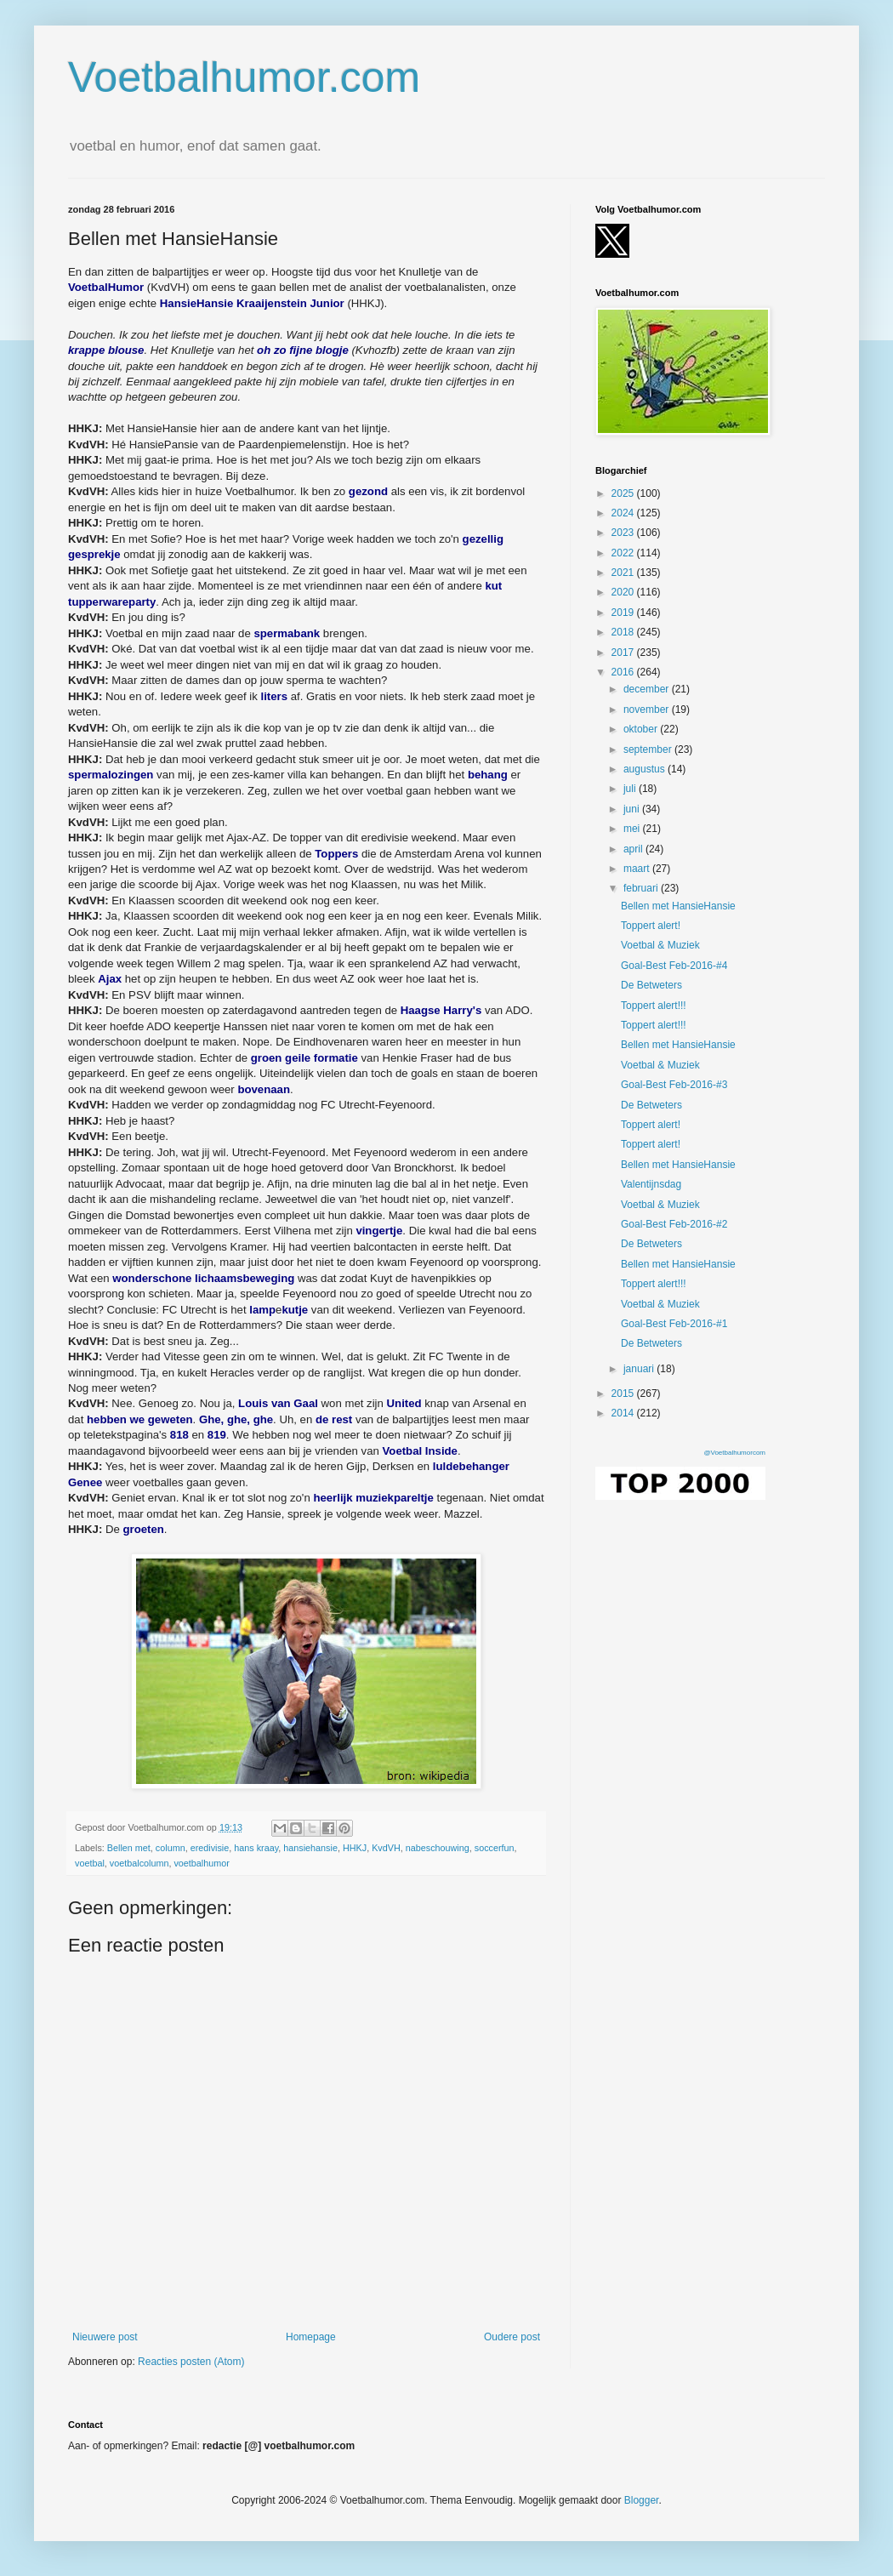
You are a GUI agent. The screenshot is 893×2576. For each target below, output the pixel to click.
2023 (624, 533)
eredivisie (210, 1848)
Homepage (311, 2337)
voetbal (90, 1863)
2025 (624, 493)
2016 (624, 672)
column (170, 1848)
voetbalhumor (201, 1863)
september (648, 749)
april (634, 849)
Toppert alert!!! (653, 1006)
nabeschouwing (437, 1848)
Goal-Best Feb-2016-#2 (674, 1224)
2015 (624, 1393)
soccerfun (495, 1848)
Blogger (641, 2500)
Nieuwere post (105, 2337)
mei (633, 829)
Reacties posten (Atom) (191, 2362)
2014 (624, 1413)
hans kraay (256, 1848)
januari (640, 1369)
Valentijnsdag (651, 1184)
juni (632, 809)
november (647, 709)
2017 (624, 652)
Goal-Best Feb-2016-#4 (674, 966)
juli (631, 789)
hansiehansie (310, 1848)
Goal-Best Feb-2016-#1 (674, 1324)
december (647, 689)
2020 (624, 592)
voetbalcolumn (139, 1863)
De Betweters (651, 985)
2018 (624, 632)
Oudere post (512, 2337)
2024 (624, 513)
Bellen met (129, 1848)
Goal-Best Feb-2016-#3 (674, 1085)
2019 (624, 612)
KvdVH (386, 1848)
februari (642, 888)
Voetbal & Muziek (660, 945)
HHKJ (355, 1848)
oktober (641, 729)
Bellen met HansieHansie (678, 906)
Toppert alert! (650, 926)
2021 (624, 572)
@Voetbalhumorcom (734, 1452)
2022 (624, 553)
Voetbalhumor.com (244, 77)
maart (637, 869)
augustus (645, 769)
